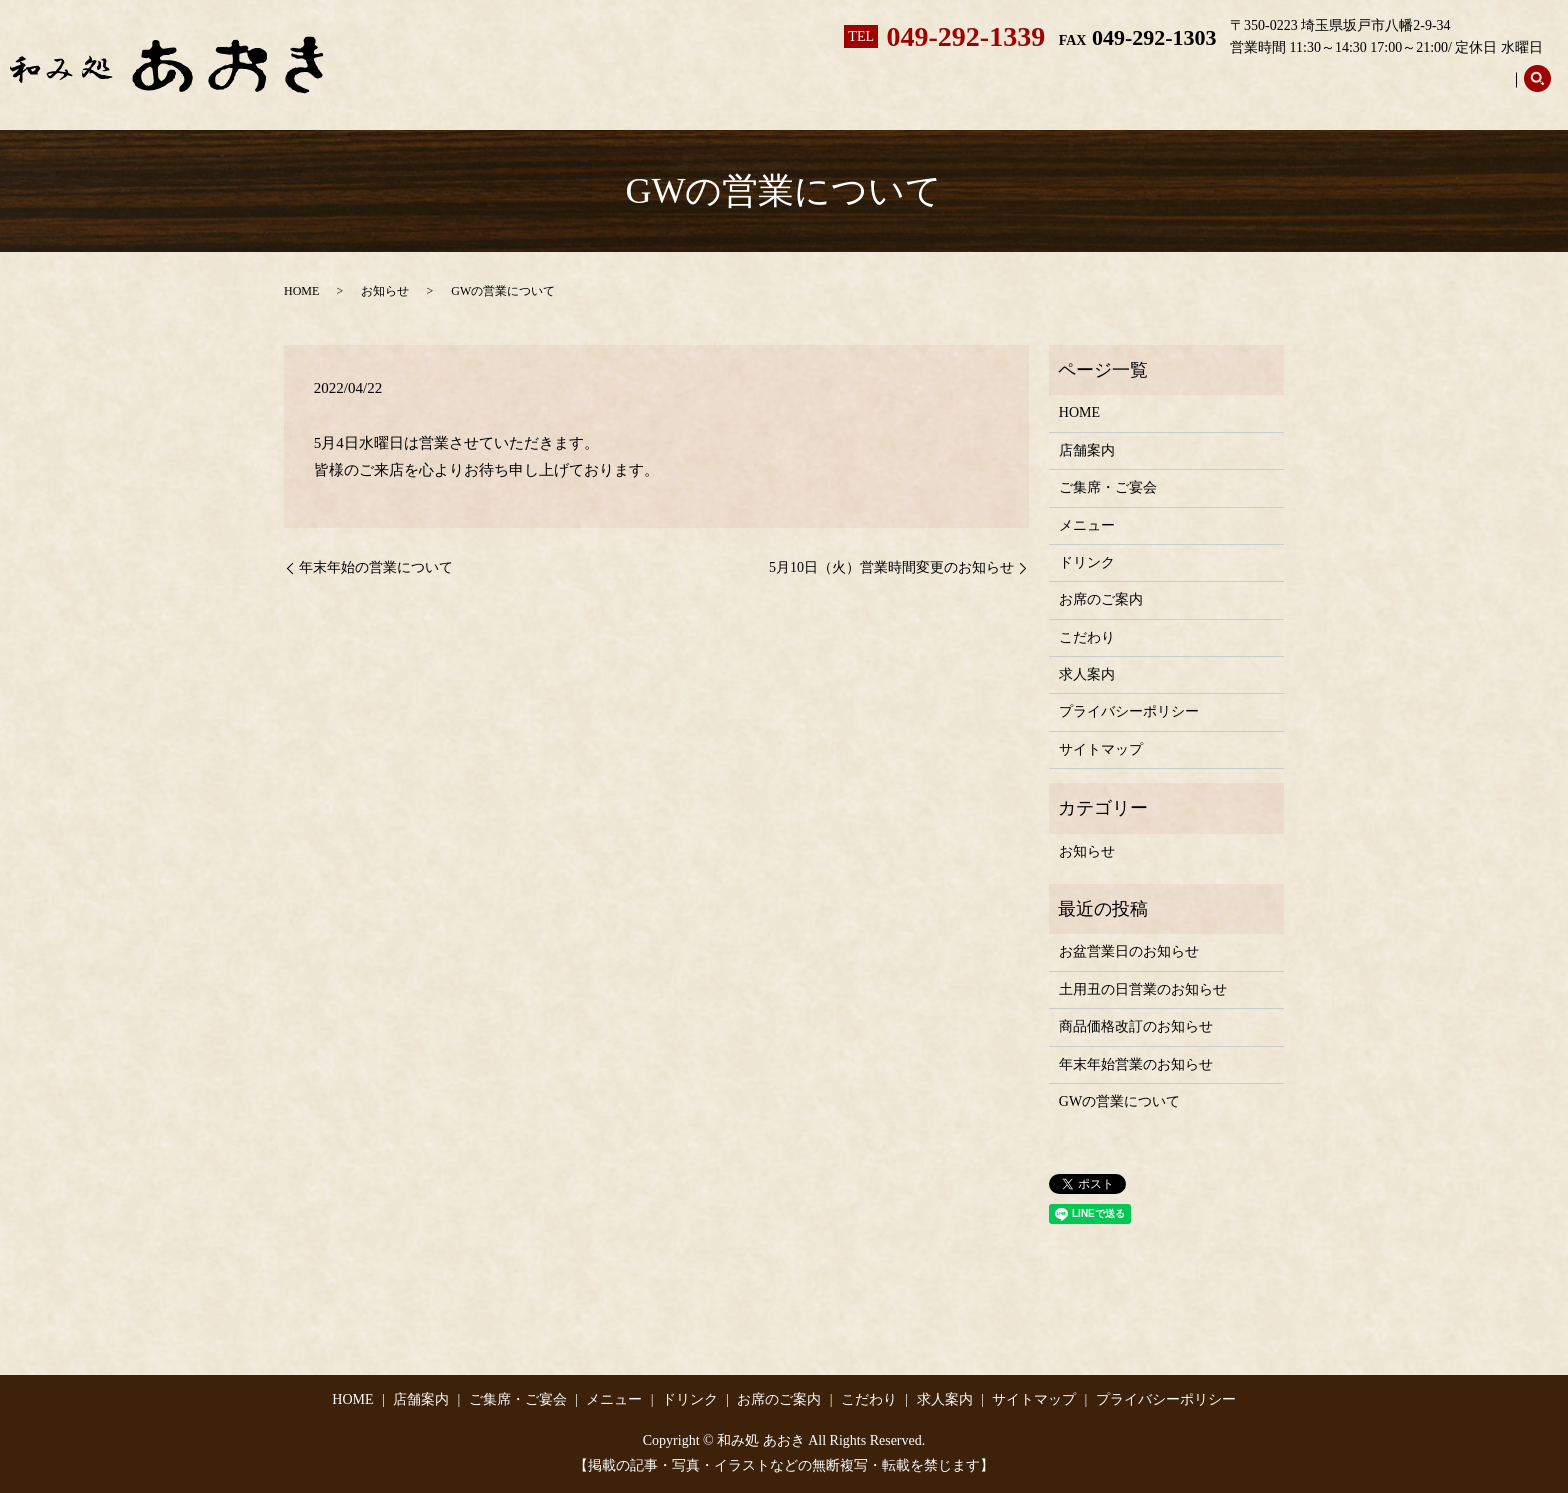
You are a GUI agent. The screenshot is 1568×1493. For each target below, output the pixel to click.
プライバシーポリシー (1129, 711)
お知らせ (385, 291)
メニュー (1047, 91)
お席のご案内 (1257, 91)
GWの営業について (1119, 1101)
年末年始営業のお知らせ (1136, 1064)
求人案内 (1467, 91)
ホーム (718, 91)
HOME (301, 291)
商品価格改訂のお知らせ (1136, 1026)
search (1537, 90)
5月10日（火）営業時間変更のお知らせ (891, 567)
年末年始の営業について (376, 567)
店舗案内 (809, 91)
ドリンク (1145, 91)
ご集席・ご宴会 (928, 91)
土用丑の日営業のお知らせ (1143, 989)
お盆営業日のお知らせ (1129, 951)
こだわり (1369, 91)
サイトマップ (1101, 749)
